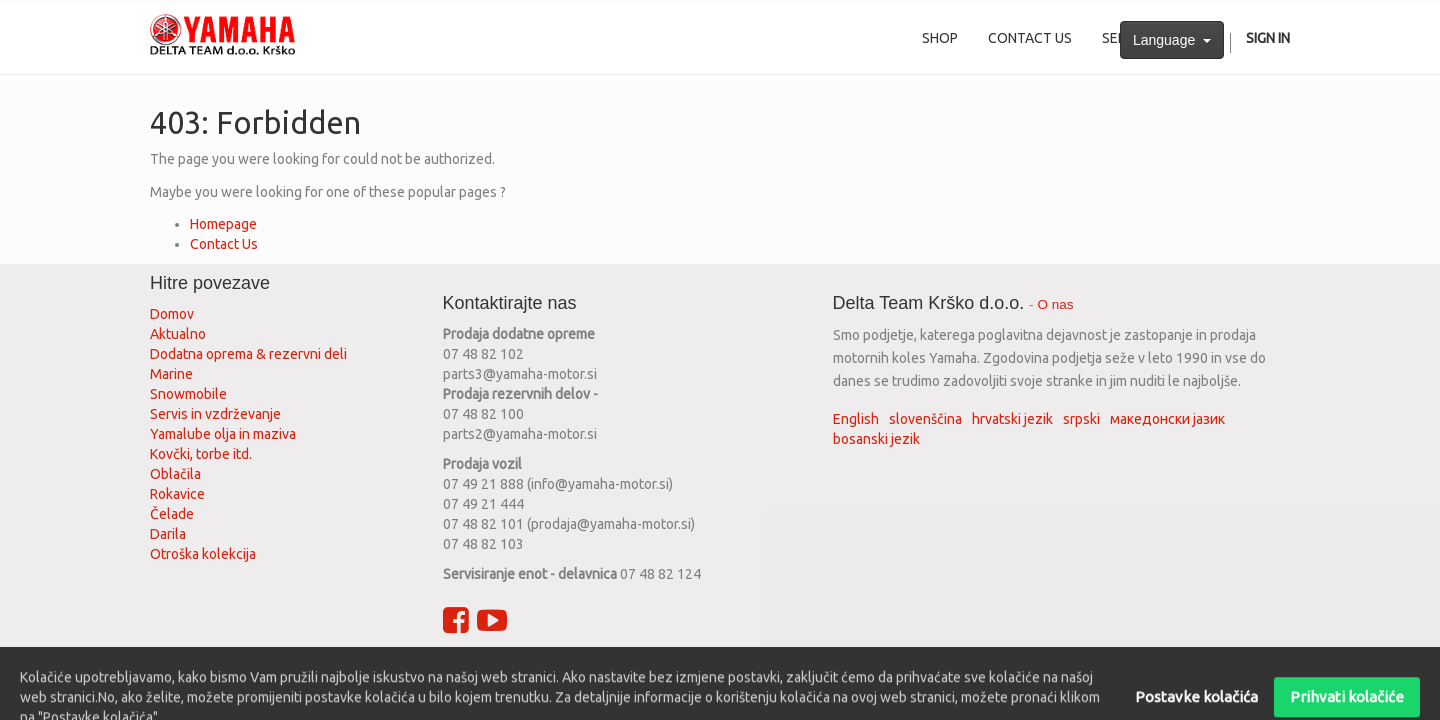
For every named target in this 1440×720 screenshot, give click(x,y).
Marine (171, 374)
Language (1172, 40)
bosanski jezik (876, 439)
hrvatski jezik (1012, 419)
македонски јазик (1167, 419)
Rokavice (177, 494)
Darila (168, 534)
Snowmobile (188, 394)
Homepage (223, 224)
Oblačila (175, 474)
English (856, 419)
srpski (1081, 419)
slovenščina (925, 419)
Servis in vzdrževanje (215, 414)
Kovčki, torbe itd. (201, 454)
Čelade (172, 514)
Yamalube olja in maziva (223, 434)
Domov (172, 314)
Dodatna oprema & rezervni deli (248, 354)
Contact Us (224, 244)
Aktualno (178, 334)
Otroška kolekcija (203, 554)
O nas (1056, 304)
